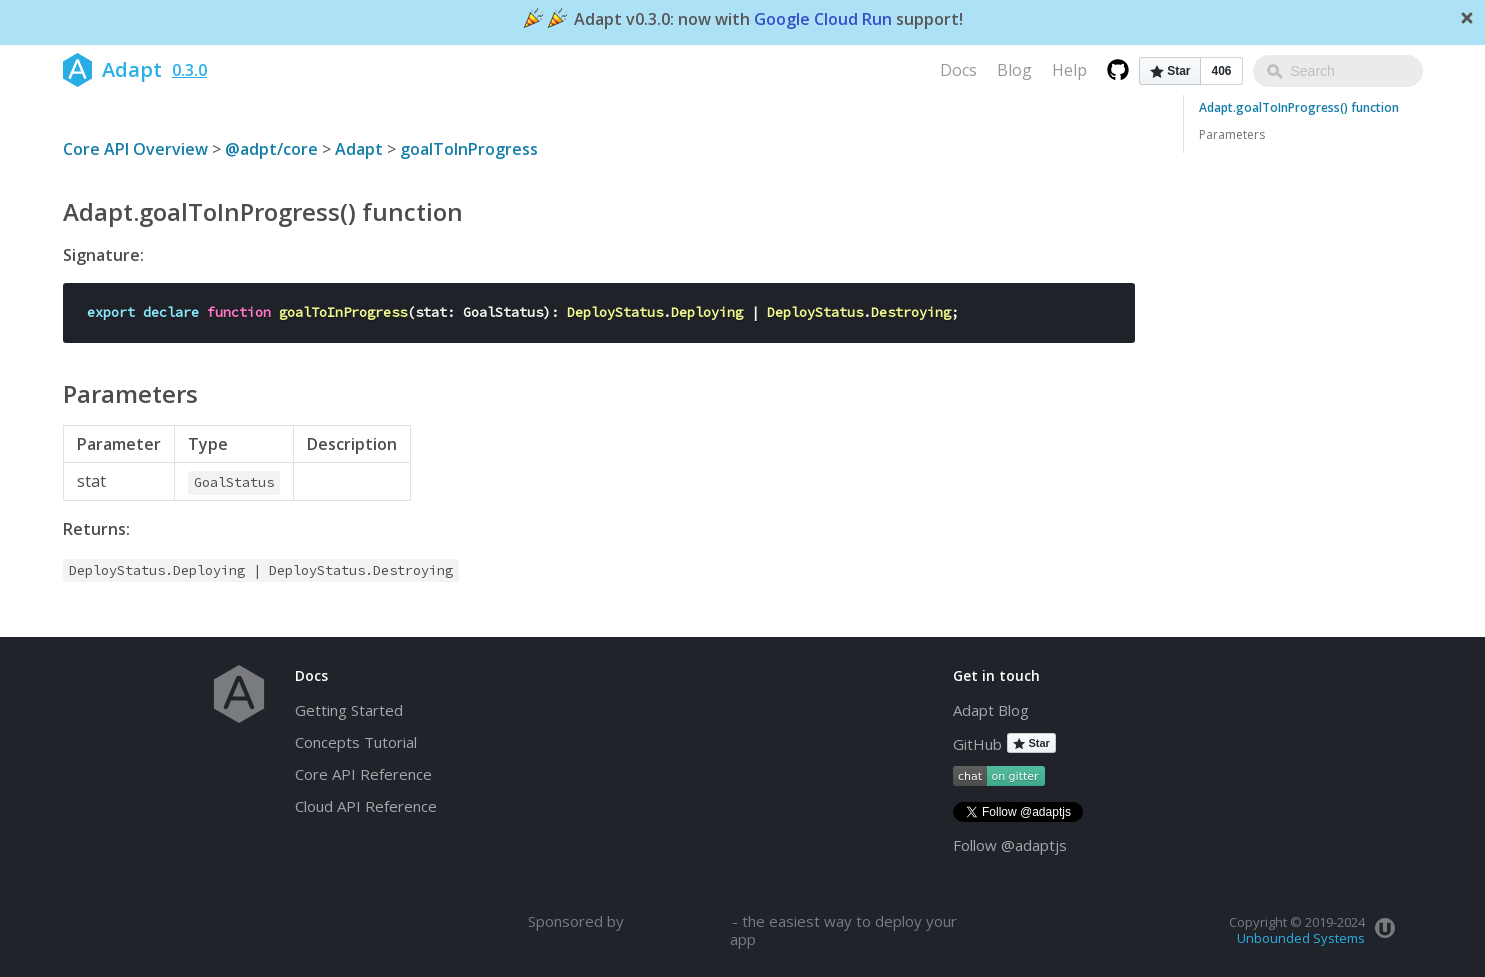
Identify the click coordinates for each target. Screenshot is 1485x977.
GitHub (977, 744)
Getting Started (349, 710)
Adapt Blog (991, 710)
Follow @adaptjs (1010, 845)
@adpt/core (271, 149)
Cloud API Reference (366, 806)
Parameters (1232, 134)
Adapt (359, 149)
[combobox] (1338, 71)
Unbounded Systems (1301, 938)
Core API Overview (135, 149)
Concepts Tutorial (356, 742)
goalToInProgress (469, 149)
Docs (958, 70)
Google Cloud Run (823, 20)
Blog (1014, 70)
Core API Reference (363, 774)
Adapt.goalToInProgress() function (1299, 107)
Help (1069, 70)
